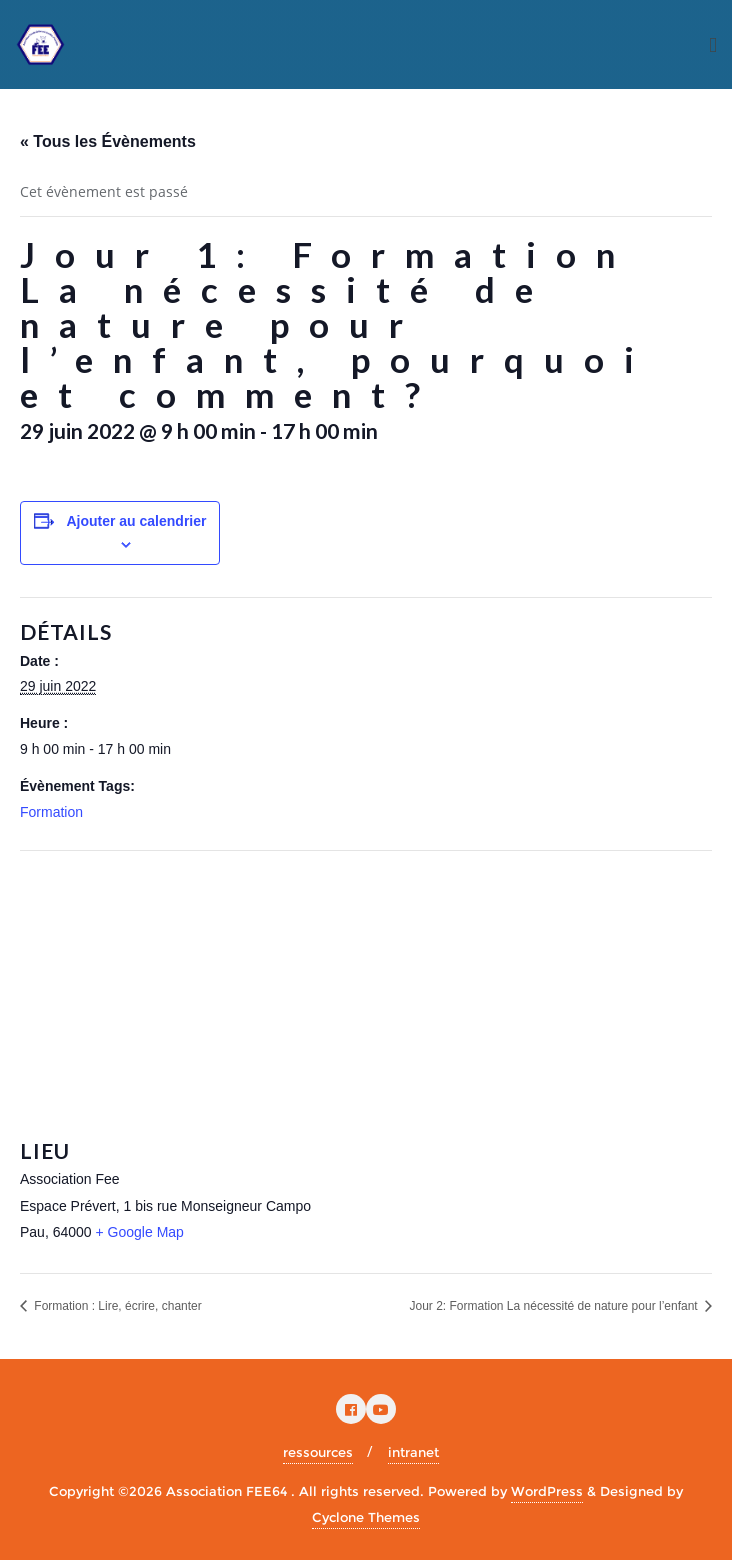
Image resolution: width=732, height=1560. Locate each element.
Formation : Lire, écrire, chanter (116, 1306)
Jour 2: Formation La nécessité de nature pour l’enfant (555, 1306)
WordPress (547, 1491)
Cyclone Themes (366, 1517)
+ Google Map (140, 1232)
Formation (51, 812)
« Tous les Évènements (108, 141)
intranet (413, 1452)
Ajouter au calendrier (136, 521)
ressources (318, 1452)
